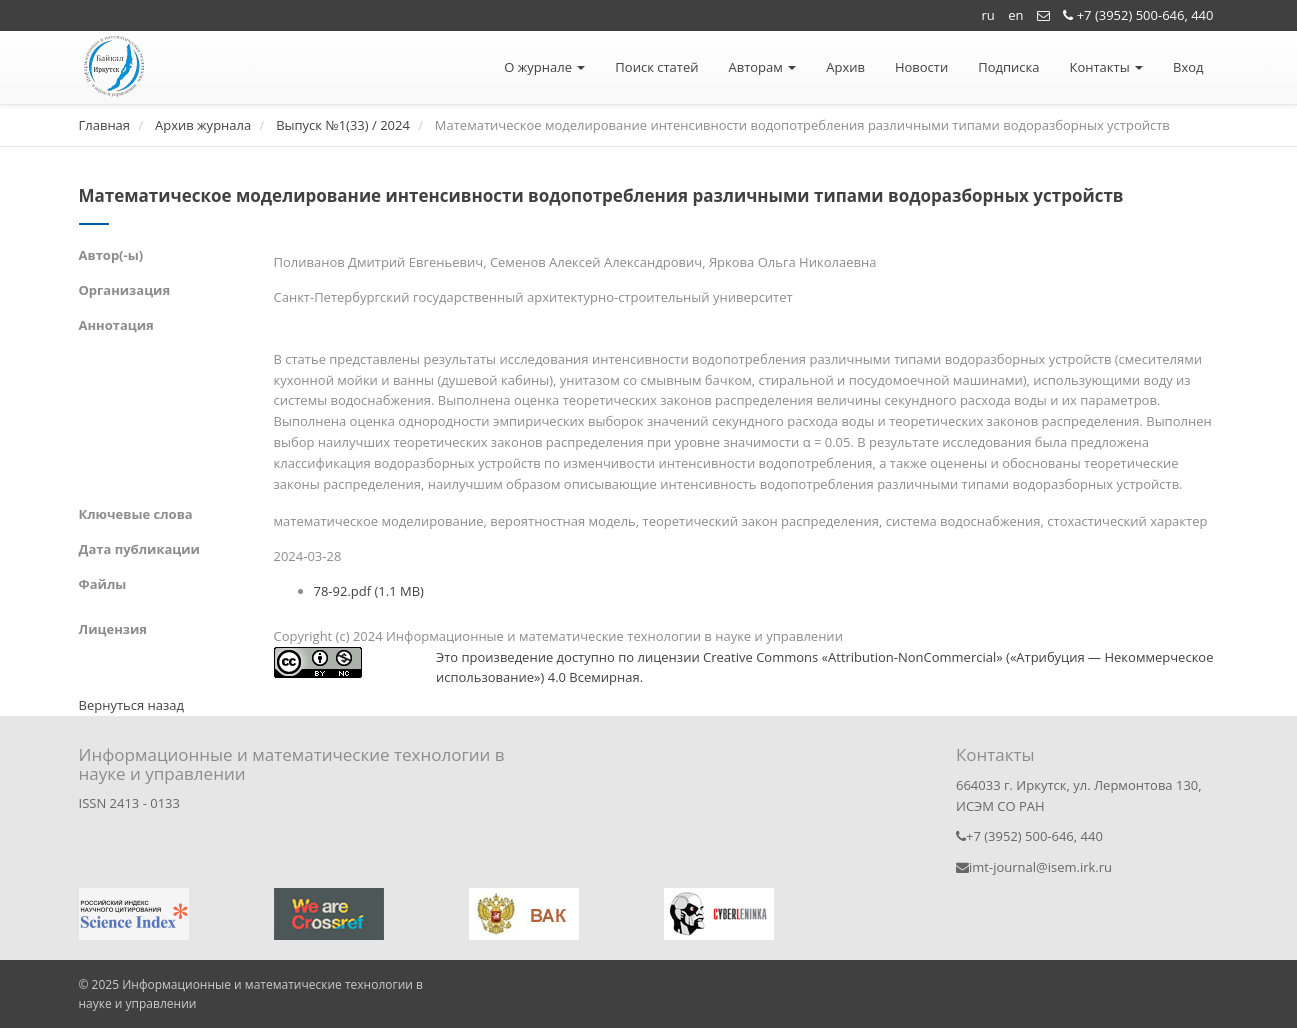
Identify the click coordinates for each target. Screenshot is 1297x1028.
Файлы (103, 584)
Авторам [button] (762, 67)
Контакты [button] (1106, 67)
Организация (125, 290)
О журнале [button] (544, 67)
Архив (845, 67)
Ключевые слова (136, 514)
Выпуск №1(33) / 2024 (343, 125)
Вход (1188, 67)
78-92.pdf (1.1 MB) (369, 591)
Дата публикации (139, 549)
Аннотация (116, 325)
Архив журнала (203, 125)
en (1015, 15)
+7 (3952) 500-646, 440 (1138, 15)
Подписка (1008, 67)
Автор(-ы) (111, 255)
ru (988, 15)
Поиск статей (656, 67)
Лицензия (113, 629)
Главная (105, 125)
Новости (921, 67)
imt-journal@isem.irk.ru (1034, 867)
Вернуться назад (131, 705)
